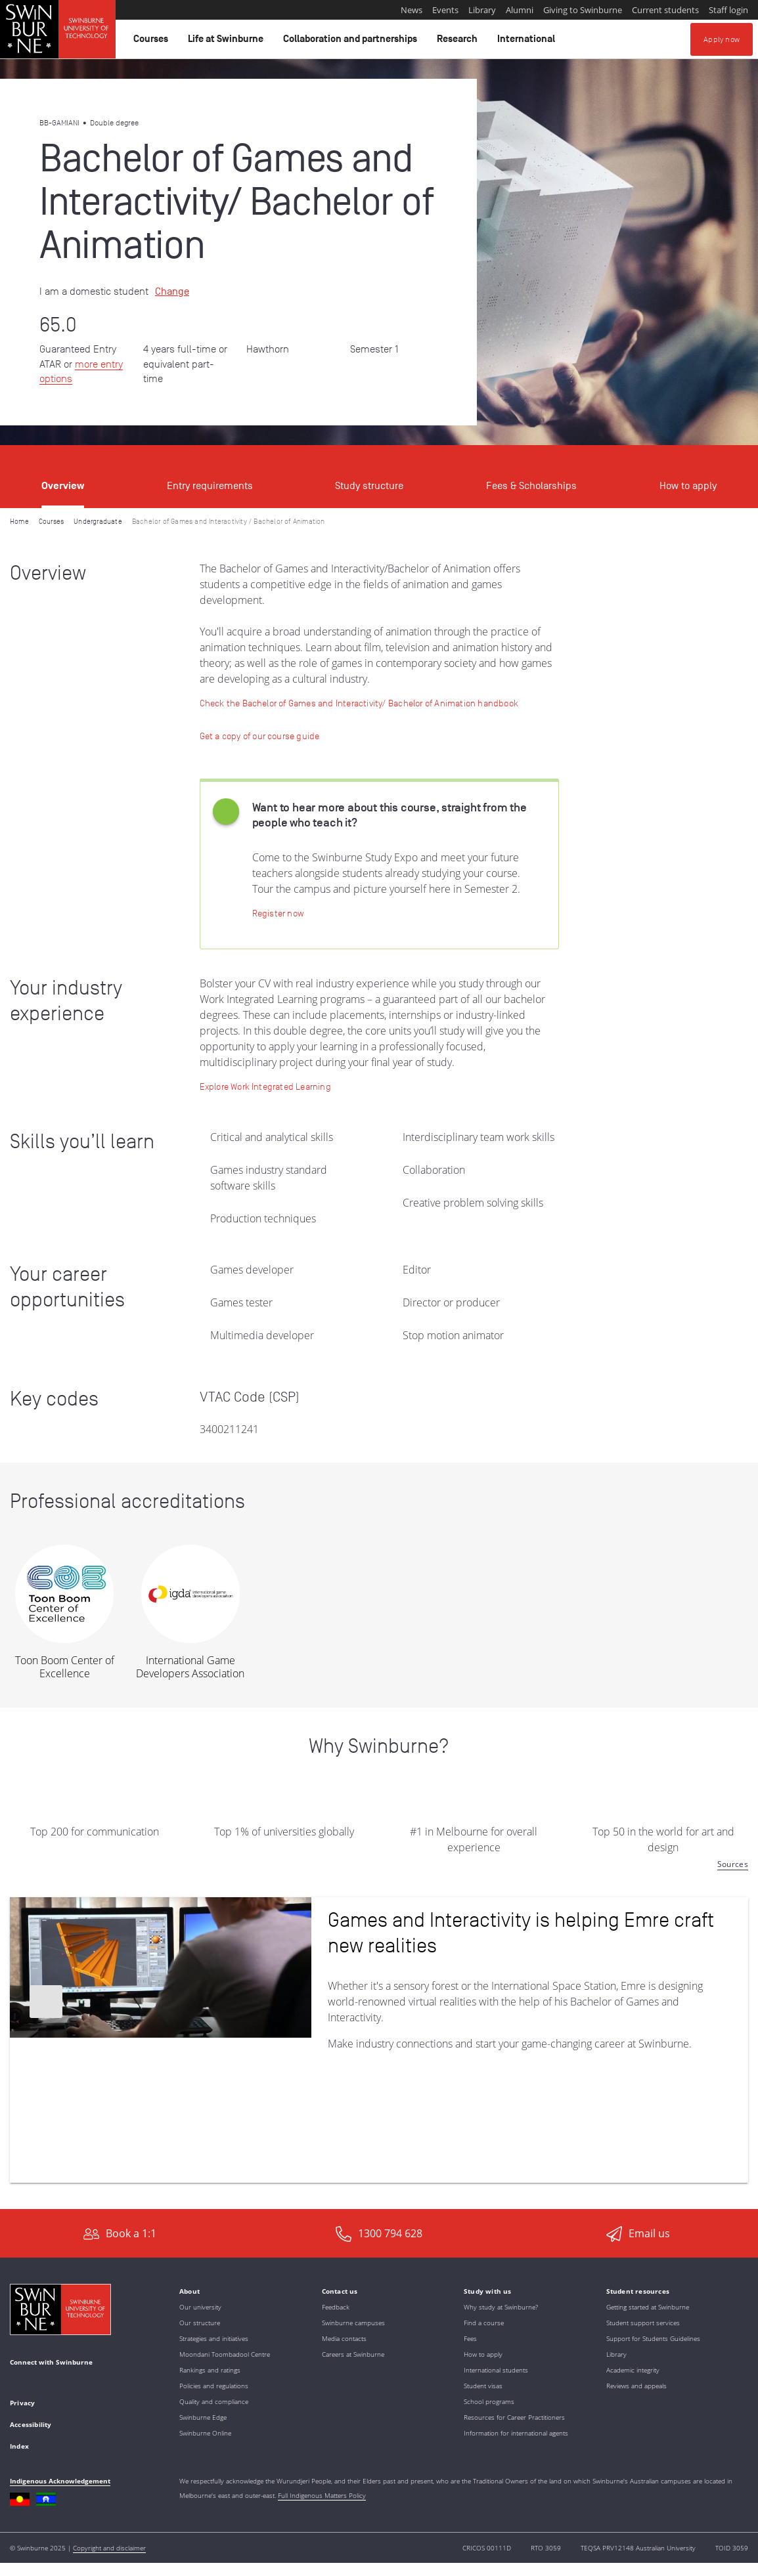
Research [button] (459, 42)
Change (172, 291)
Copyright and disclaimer (109, 2547)
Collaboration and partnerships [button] (352, 42)
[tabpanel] (379, 1358)
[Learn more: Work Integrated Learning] (265, 1086)
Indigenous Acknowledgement (60, 2480)
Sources (732, 1864)
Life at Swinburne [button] (227, 42)
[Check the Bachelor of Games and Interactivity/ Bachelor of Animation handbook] (359, 703)
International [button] (528, 42)
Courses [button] (152, 42)
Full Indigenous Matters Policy (322, 2495)
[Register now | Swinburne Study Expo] (277, 913)
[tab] (62, 476)
